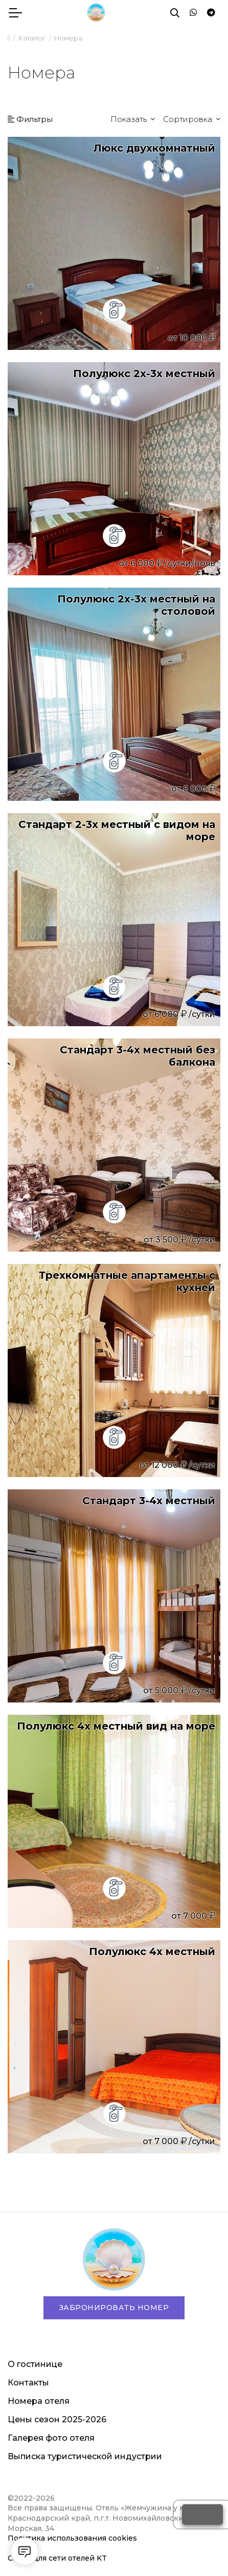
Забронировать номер (114, 2307)
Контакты (28, 2382)
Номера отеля (39, 2401)
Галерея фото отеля (51, 2438)
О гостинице (35, 2364)
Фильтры (30, 119)
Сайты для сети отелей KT (57, 2558)
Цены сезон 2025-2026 (57, 2419)
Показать (129, 119)
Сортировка (188, 119)
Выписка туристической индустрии (85, 2456)
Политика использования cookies (72, 2538)
